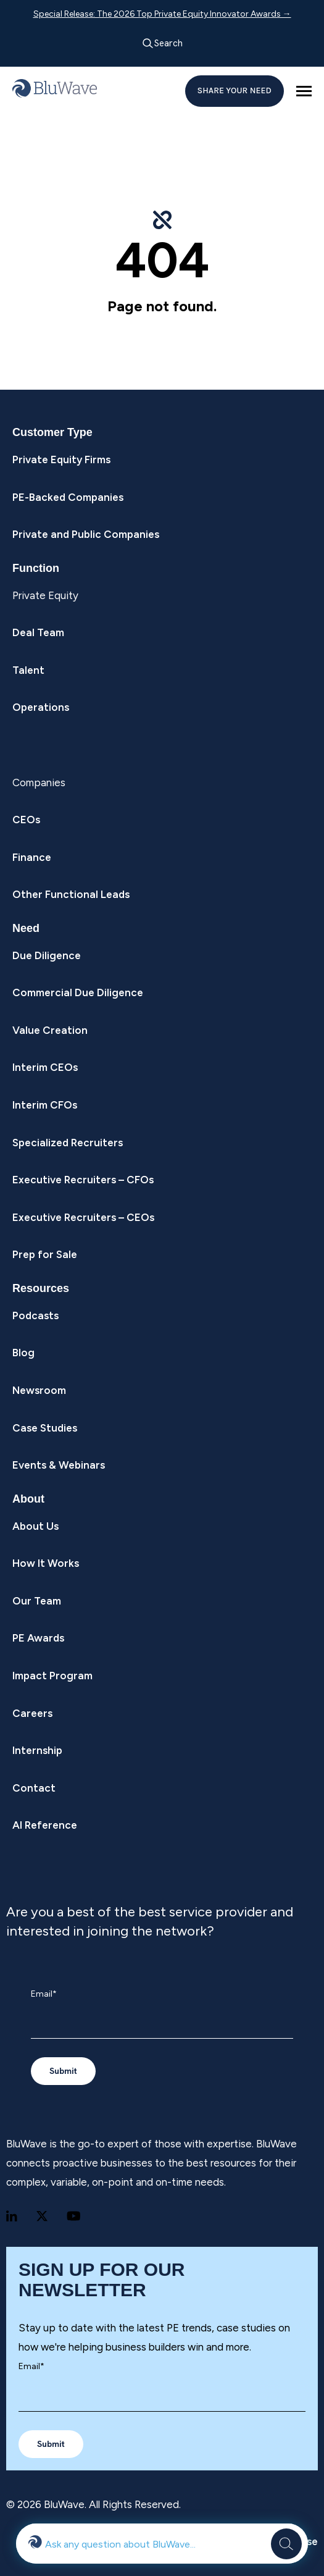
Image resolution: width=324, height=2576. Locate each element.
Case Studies (44, 1428)
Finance (31, 857)
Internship (37, 1750)
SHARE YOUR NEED (234, 90)
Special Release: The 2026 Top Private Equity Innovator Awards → (162, 14)
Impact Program (52, 1675)
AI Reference (44, 1825)
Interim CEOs (45, 1067)
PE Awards (38, 1638)
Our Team (36, 1601)
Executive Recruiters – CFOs (83, 1179)
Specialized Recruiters (67, 1142)
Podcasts (35, 1315)
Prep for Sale (44, 1254)
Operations (40, 707)
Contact (34, 1788)
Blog (23, 1352)
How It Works (45, 1563)
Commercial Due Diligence (77, 992)
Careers (32, 1713)
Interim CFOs (44, 1105)
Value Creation (50, 1030)
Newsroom (39, 1390)
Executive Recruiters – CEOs (83, 1217)
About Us (35, 1526)
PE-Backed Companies (67, 497)
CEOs (26, 819)
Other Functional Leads (71, 894)
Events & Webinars (58, 1465)
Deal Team (38, 632)
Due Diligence (46, 955)
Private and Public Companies (85, 534)
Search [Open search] (162, 43)
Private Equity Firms (61, 459)
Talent (28, 670)
